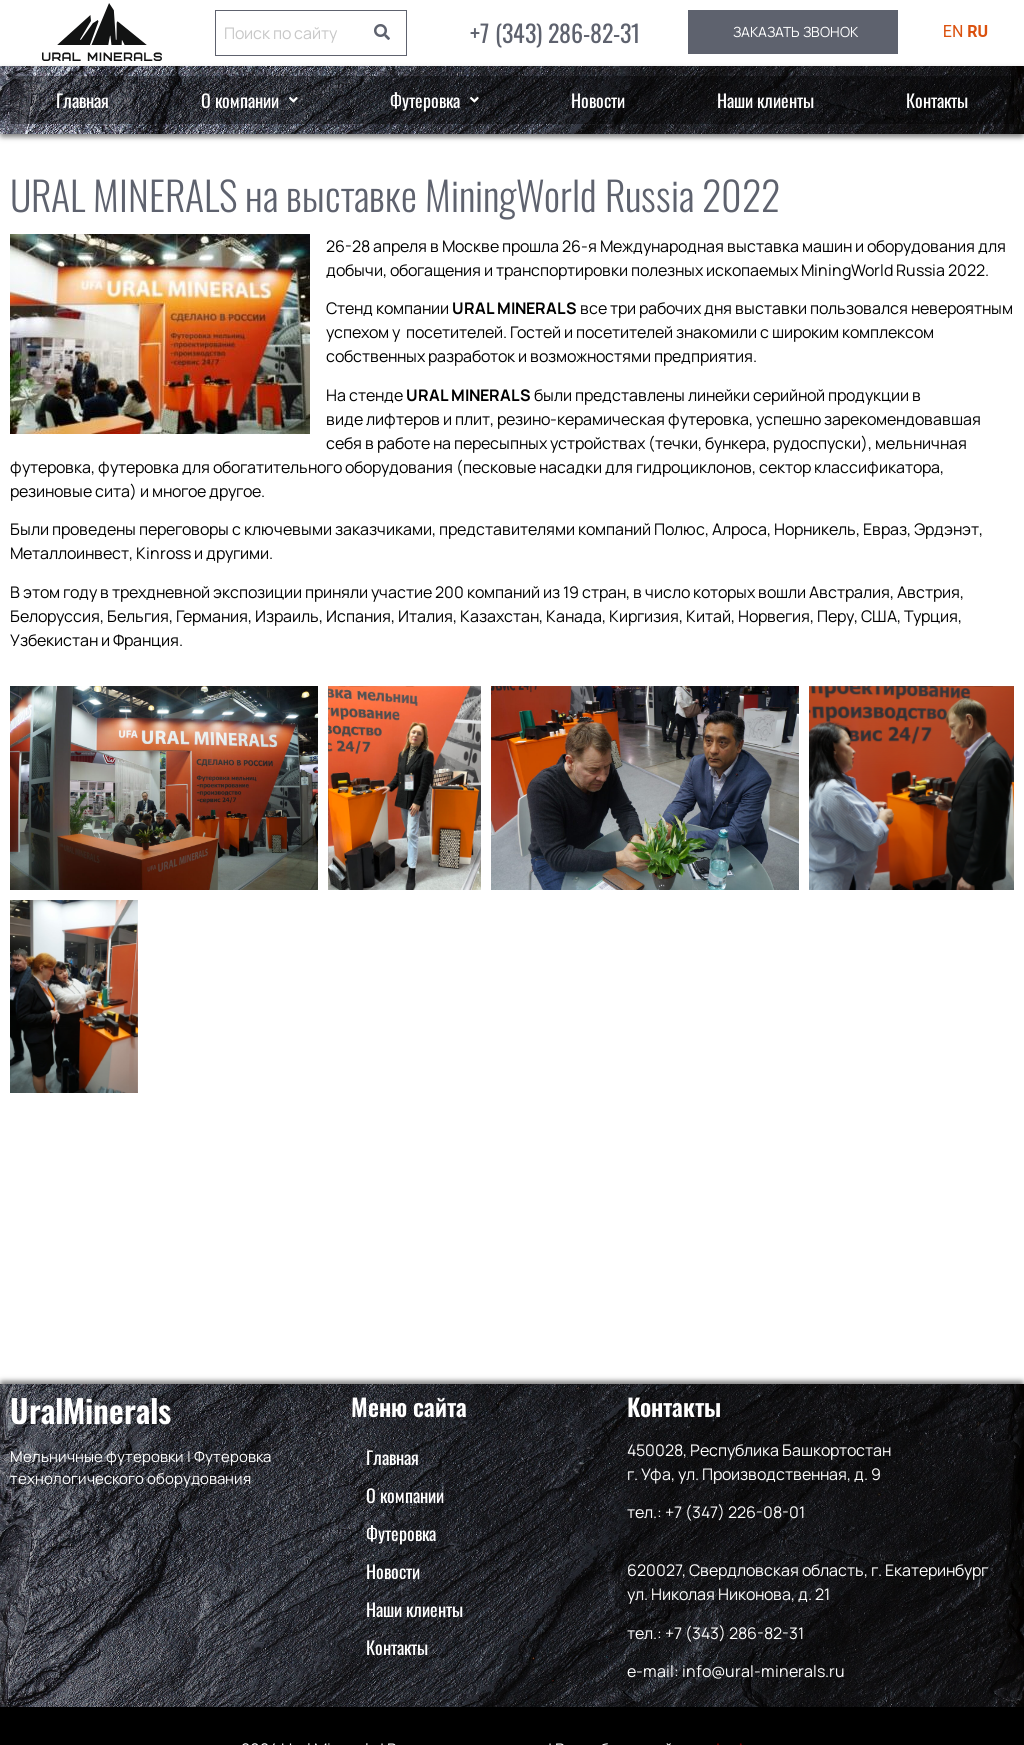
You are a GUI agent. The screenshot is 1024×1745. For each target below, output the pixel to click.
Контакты (937, 100)
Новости (598, 100)
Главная (82, 100)
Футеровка (434, 100)
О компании (249, 100)
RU (977, 31)
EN (953, 31)
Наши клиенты (765, 100)
